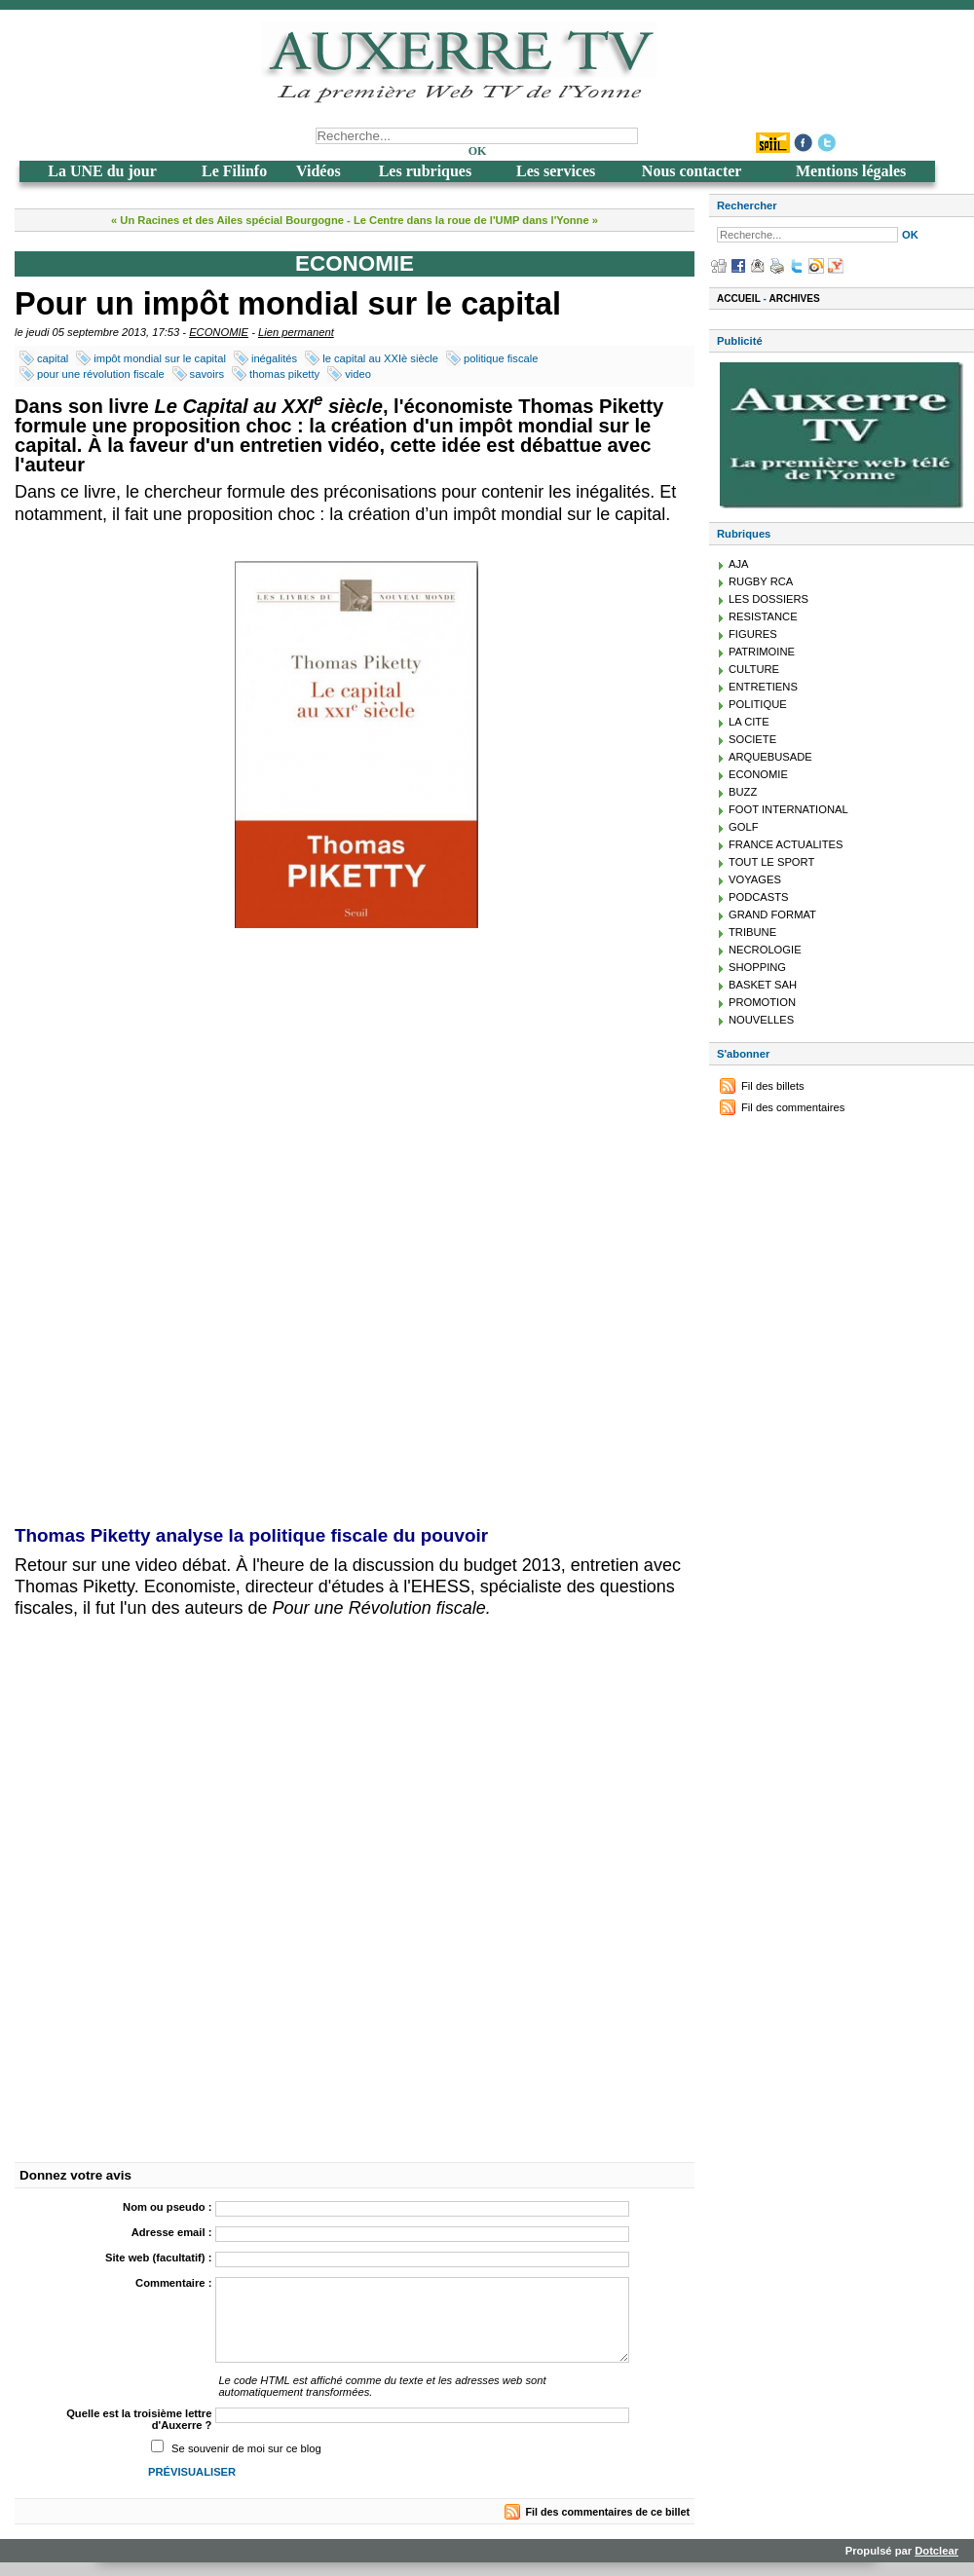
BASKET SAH (763, 984)
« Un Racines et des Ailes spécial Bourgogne (227, 220)
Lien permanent (296, 332)
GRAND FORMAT (772, 914)
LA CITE (749, 722)
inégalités (274, 358)
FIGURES (753, 634)
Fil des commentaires (792, 1107)
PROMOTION (762, 1002)
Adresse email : (171, 2232)
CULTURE (754, 669)
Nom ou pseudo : (167, 2207)
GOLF (743, 827)
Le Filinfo (234, 171)
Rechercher (747, 205)
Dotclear (936, 2551)
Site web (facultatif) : (158, 2257)
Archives (794, 298)
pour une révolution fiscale (101, 374)
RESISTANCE (763, 616)
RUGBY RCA (761, 581)
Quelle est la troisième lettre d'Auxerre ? (138, 2419)
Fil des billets (773, 1086)
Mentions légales (851, 171)
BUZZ (743, 792)
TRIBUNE (752, 932)
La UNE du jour (102, 171)
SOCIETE (752, 739)
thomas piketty (284, 374)
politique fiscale (501, 358)
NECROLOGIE (765, 949)
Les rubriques (425, 171)
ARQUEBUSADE (770, 757)
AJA (739, 564)
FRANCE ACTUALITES (786, 844)
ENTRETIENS (763, 686)
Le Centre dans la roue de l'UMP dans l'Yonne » (476, 220)
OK (477, 151)
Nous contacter (692, 171)
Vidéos (318, 171)
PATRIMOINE (762, 651)
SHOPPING (757, 967)
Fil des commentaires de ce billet (608, 2512)
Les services (555, 171)
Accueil (739, 298)
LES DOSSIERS (768, 599)
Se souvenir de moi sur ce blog (246, 2448)
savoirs (207, 374)
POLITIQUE (758, 704)
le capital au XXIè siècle (380, 358)
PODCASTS (759, 897)
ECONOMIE (218, 332)
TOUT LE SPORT (771, 862)
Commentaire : (173, 2283)
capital (52, 358)
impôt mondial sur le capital (160, 358)
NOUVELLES (761, 1020)
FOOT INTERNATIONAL (788, 809)
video (358, 374)
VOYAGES (755, 879)
